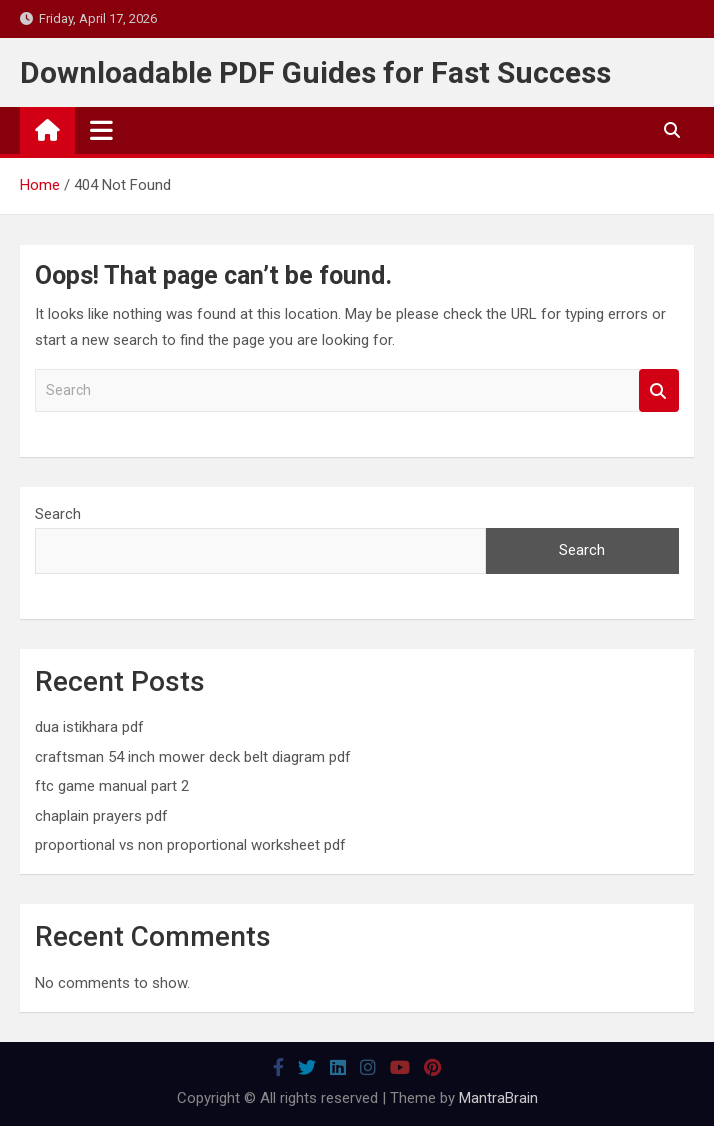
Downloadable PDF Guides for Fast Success (315, 72)
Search (659, 390)
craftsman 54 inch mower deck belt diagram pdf (193, 757)
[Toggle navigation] (101, 130)
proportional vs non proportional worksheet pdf (190, 845)
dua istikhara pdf (89, 727)
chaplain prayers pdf (101, 816)
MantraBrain (498, 1098)
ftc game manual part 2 (112, 786)
